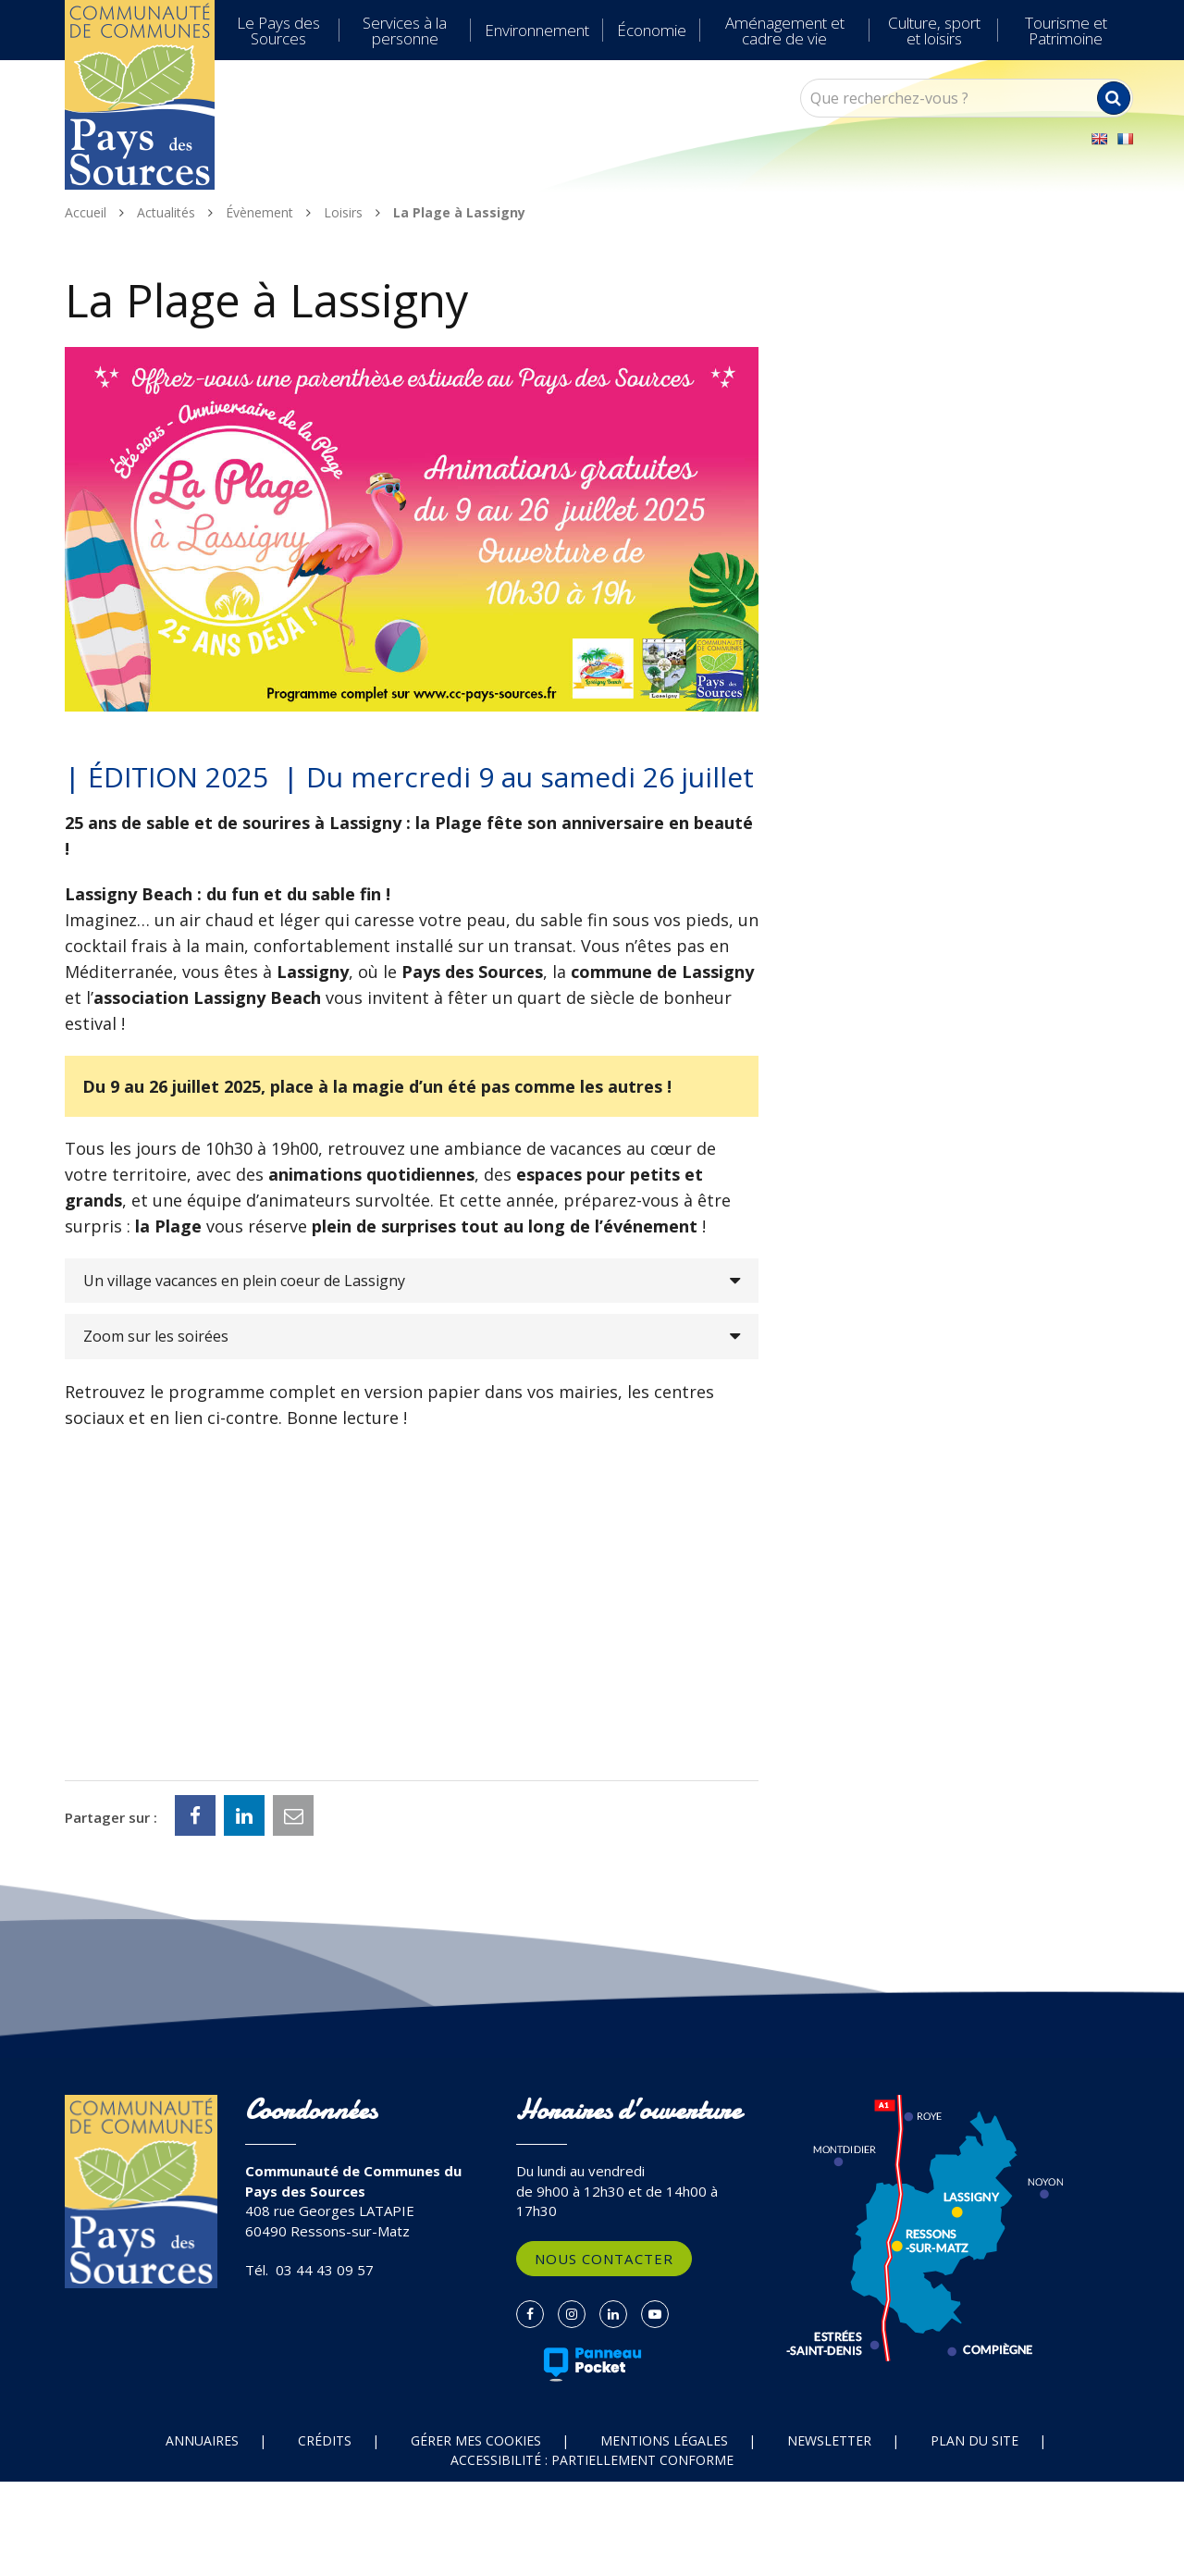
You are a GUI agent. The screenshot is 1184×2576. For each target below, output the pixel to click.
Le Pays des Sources (278, 30)
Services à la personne (405, 30)
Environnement (537, 30)
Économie (651, 30)
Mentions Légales (664, 2440)
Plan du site (974, 2440)
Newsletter (829, 2440)
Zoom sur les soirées (155, 1336)
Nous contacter (604, 2258)
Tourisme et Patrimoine (1066, 30)
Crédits (325, 2440)
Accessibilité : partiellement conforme (592, 2460)
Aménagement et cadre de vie (785, 30)
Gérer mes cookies (476, 2440)
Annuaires (202, 2440)
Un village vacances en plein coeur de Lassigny (244, 1280)
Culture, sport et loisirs (934, 30)
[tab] (411, 1280)
